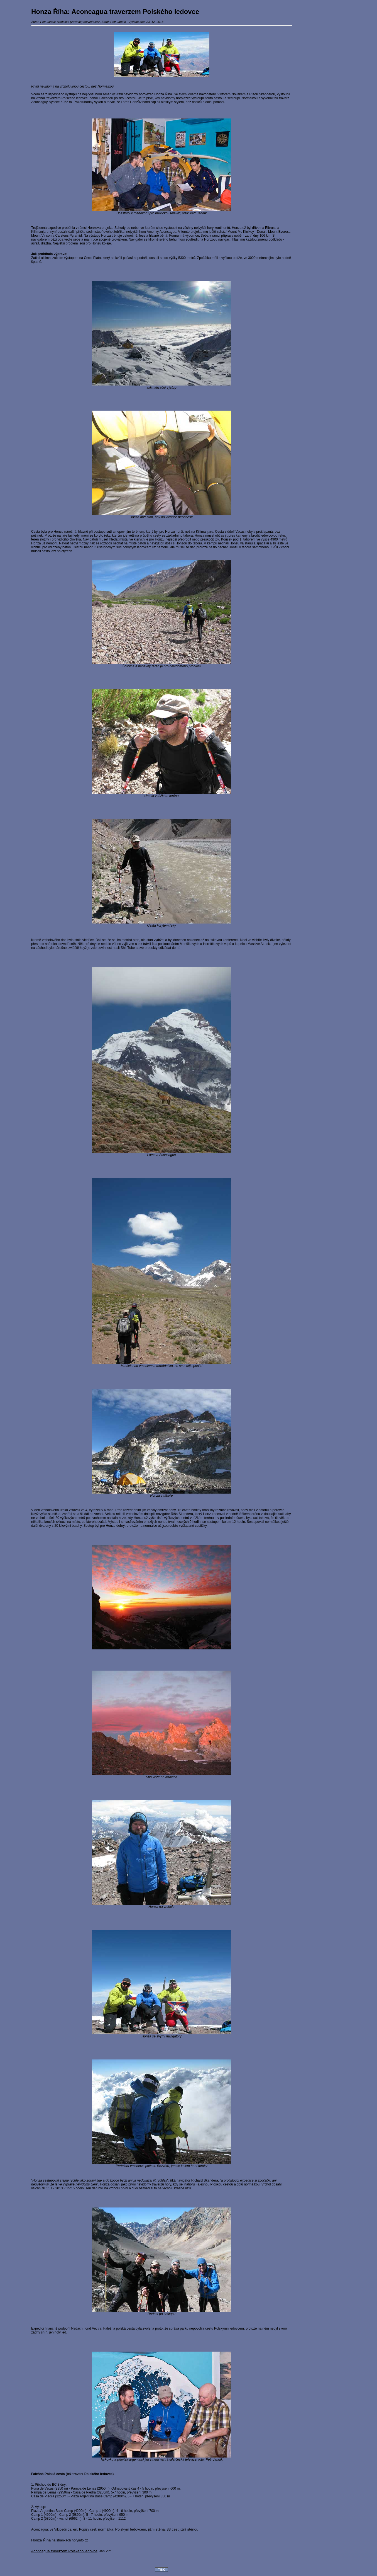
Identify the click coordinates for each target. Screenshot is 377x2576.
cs (69, 2529)
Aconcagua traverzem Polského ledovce (64, 2551)
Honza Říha (41, 2540)
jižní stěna (156, 2529)
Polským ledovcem (130, 2529)
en (75, 2529)
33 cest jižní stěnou (182, 2529)
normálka (105, 2529)
